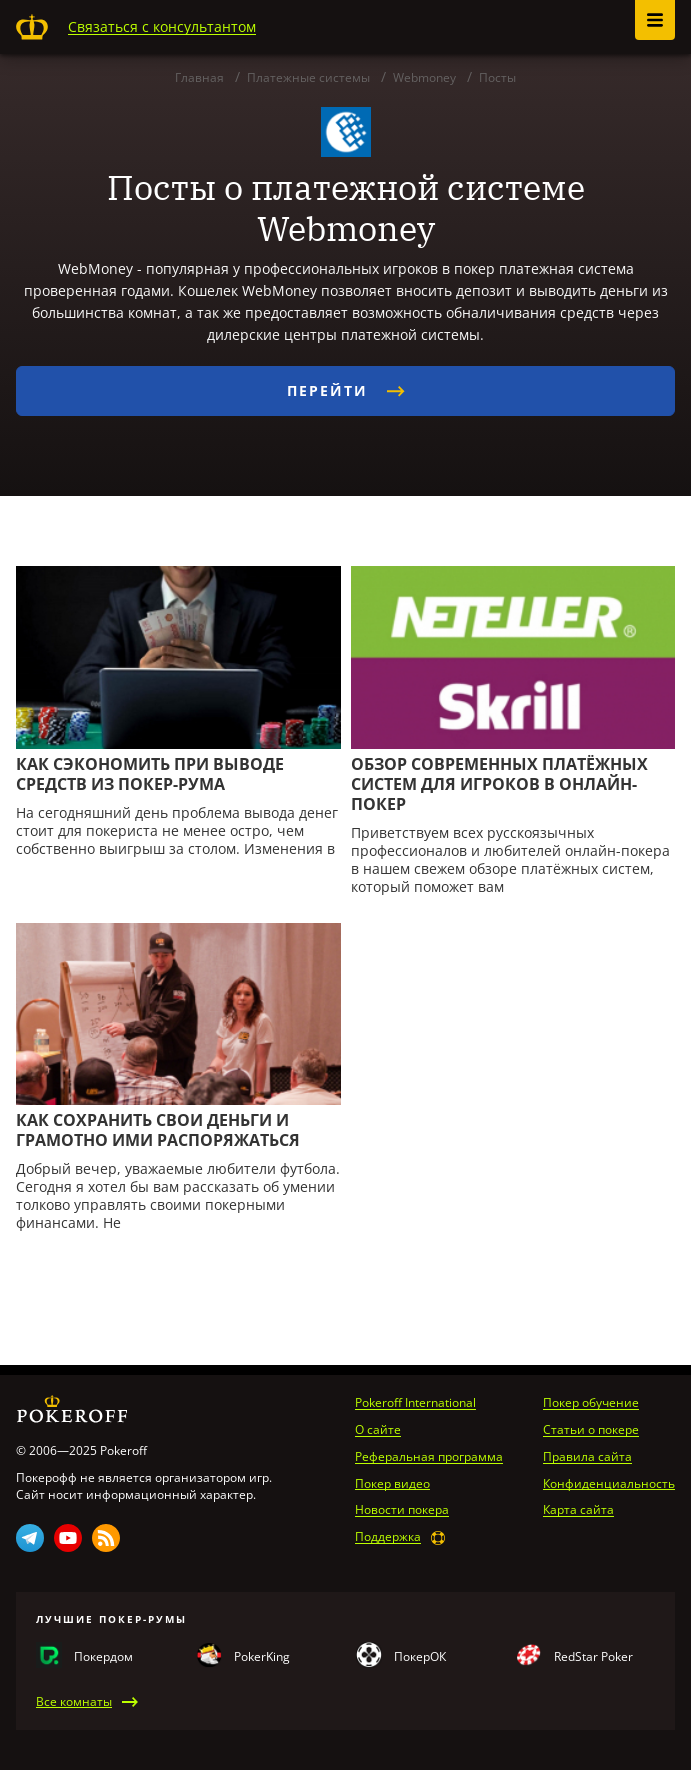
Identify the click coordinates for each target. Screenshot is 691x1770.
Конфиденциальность (609, 1484)
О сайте (378, 1430)
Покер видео (392, 1484)
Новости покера (402, 1510)
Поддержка (388, 1537)
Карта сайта (578, 1510)
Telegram (30, 1538)
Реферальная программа (429, 1457)
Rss (106, 1538)
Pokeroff (32, 27)
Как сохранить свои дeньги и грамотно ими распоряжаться (158, 1130)
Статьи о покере (591, 1430)
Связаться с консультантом (162, 26)
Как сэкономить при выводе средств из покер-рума (150, 774)
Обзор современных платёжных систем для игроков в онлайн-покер (499, 784)
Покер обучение (591, 1403)
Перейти (346, 390)
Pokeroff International (415, 1403)
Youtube (68, 1538)
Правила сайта (587, 1457)
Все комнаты (74, 1702)
